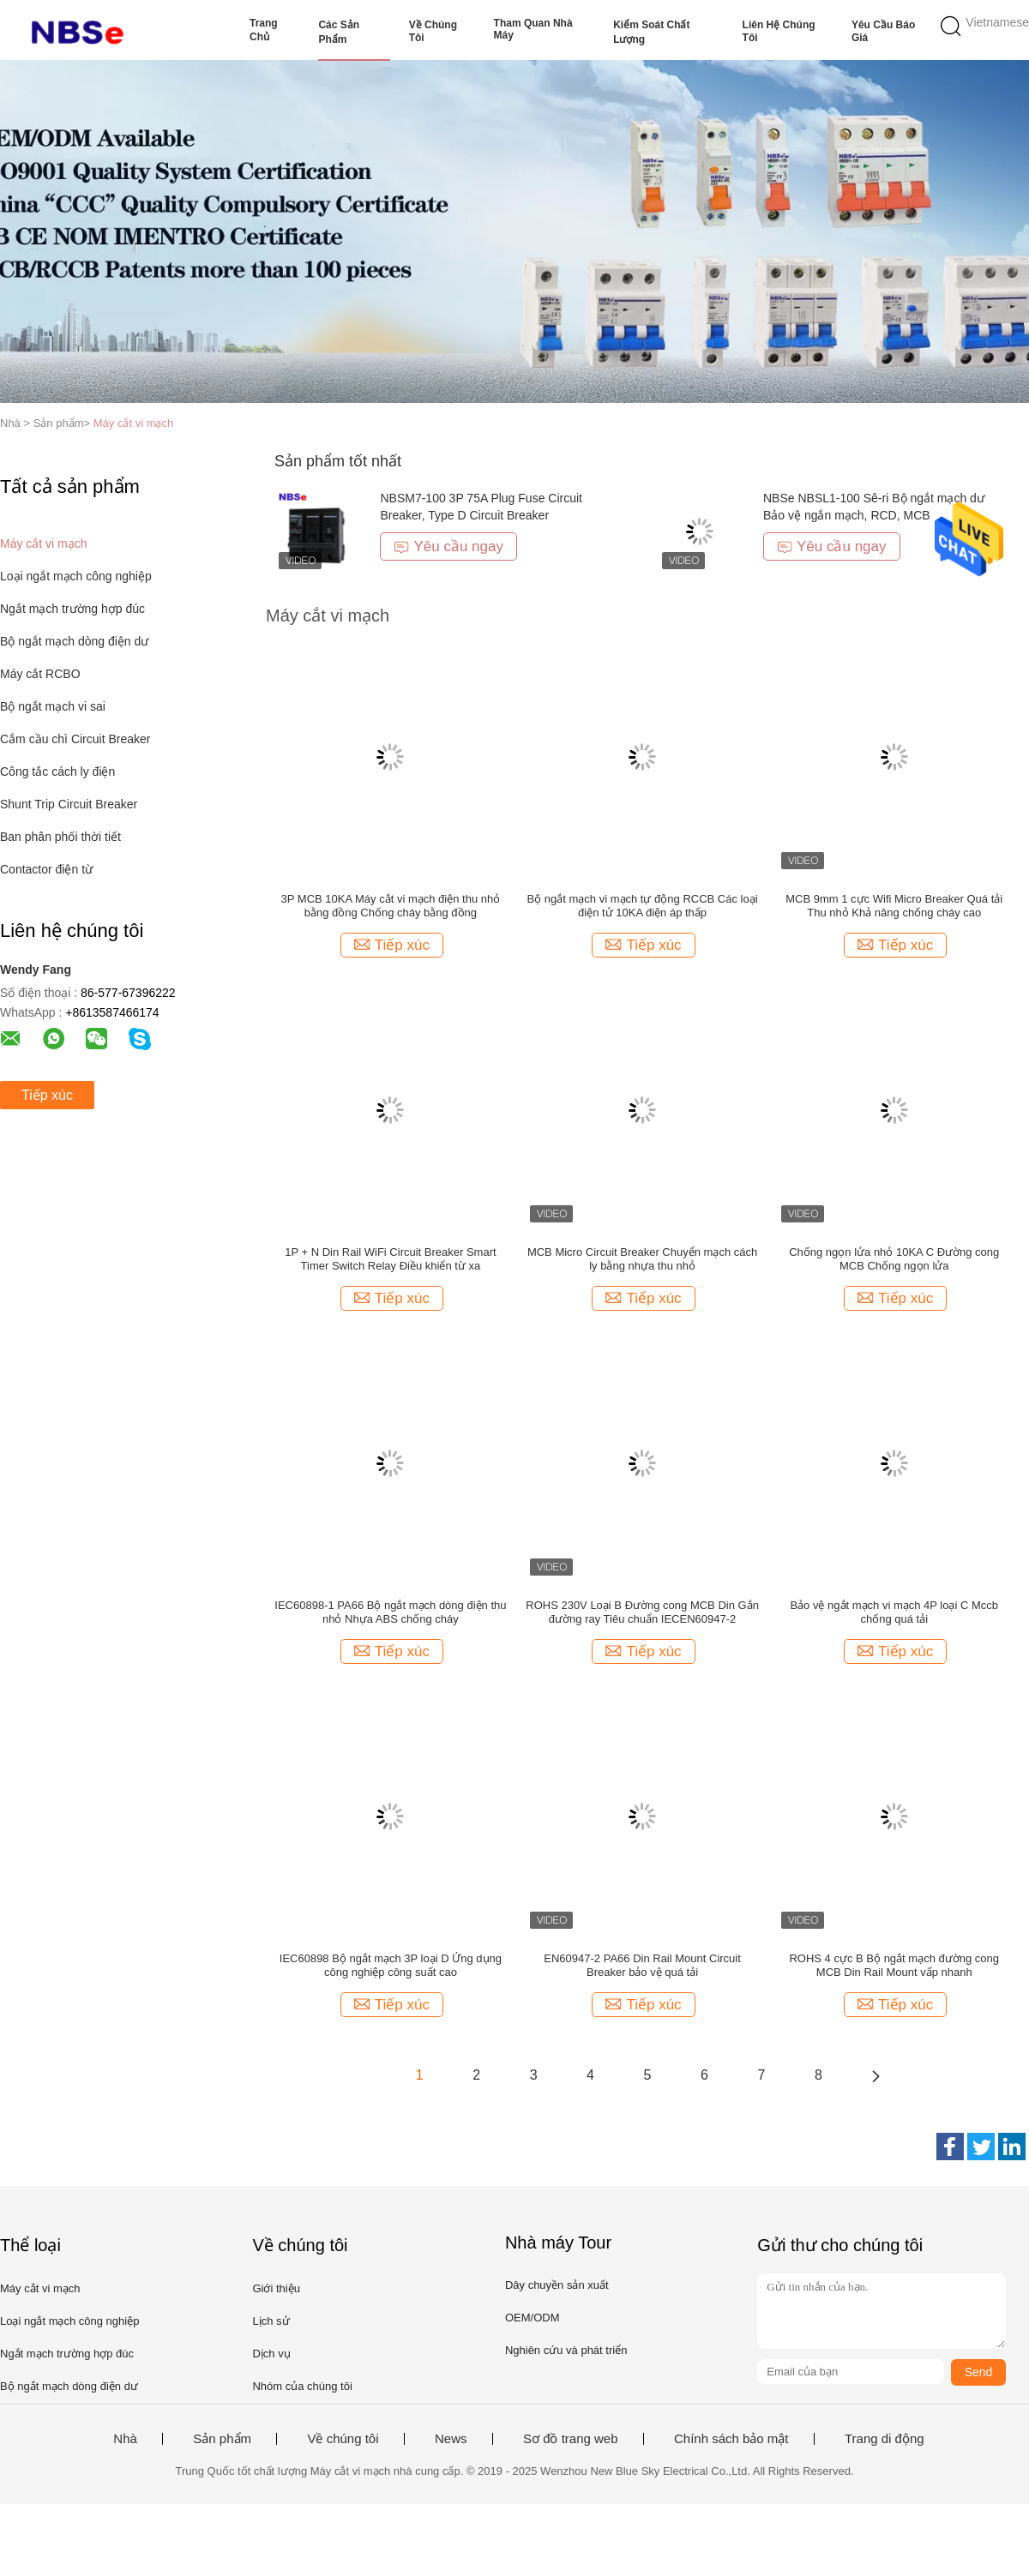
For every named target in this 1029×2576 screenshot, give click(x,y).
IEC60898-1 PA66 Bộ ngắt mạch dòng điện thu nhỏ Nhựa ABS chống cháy (390, 1612)
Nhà (125, 2439)
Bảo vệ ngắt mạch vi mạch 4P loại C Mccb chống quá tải (894, 1612)
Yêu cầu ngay (448, 546)
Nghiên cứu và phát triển (566, 2350)
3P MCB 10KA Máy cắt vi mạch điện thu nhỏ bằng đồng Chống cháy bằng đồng (391, 905)
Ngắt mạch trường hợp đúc (72, 608)
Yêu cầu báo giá (883, 31)
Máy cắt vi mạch (133, 423)
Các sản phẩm (338, 32)
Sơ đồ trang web (570, 2439)
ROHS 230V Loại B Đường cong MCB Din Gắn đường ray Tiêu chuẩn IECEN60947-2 (642, 1612)
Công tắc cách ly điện (57, 771)
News (451, 2439)
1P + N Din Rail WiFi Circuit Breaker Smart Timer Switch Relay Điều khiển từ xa (390, 1259)
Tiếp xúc (47, 1095)
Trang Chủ (264, 30)
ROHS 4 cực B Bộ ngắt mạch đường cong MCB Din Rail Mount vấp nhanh (894, 1965)
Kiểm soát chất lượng (651, 32)
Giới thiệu (275, 2288)
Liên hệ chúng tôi (779, 31)
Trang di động (884, 2439)
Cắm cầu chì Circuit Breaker (75, 739)
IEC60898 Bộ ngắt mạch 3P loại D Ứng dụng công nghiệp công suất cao (391, 1965)
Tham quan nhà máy (533, 29)
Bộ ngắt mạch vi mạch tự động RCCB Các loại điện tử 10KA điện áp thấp (642, 905)
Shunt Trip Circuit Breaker (68, 804)
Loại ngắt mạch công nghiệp (76, 576)
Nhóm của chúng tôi (302, 2386)
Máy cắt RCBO (40, 674)
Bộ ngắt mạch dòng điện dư (74, 641)
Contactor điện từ (46, 869)
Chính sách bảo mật (731, 2439)
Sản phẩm (222, 2439)
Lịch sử (270, 2321)
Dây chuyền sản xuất (557, 2285)
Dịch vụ (271, 2353)
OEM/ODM (532, 2317)
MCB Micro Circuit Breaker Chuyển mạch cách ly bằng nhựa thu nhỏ (642, 1259)
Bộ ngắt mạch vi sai (52, 706)
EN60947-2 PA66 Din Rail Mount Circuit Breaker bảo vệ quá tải (642, 1965)
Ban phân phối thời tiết (60, 837)
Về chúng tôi (433, 31)
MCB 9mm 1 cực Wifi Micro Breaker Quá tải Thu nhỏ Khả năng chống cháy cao (893, 905)
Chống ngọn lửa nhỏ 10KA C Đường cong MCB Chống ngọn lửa (894, 1259)
